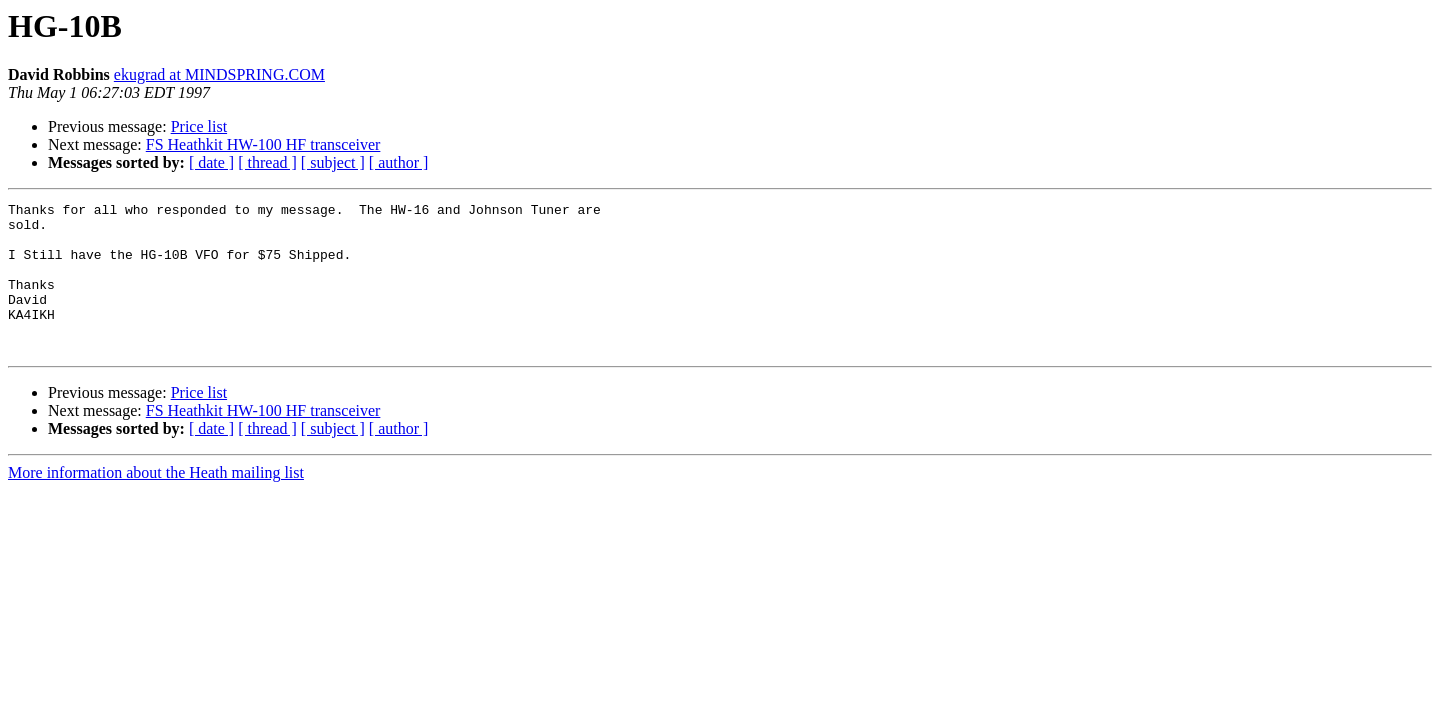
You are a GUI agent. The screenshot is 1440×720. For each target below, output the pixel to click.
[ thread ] (267, 162)
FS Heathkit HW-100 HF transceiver (263, 144)
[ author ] (399, 162)
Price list (199, 126)
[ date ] (211, 162)
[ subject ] (333, 162)
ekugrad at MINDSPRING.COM (219, 74)
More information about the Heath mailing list (156, 502)
